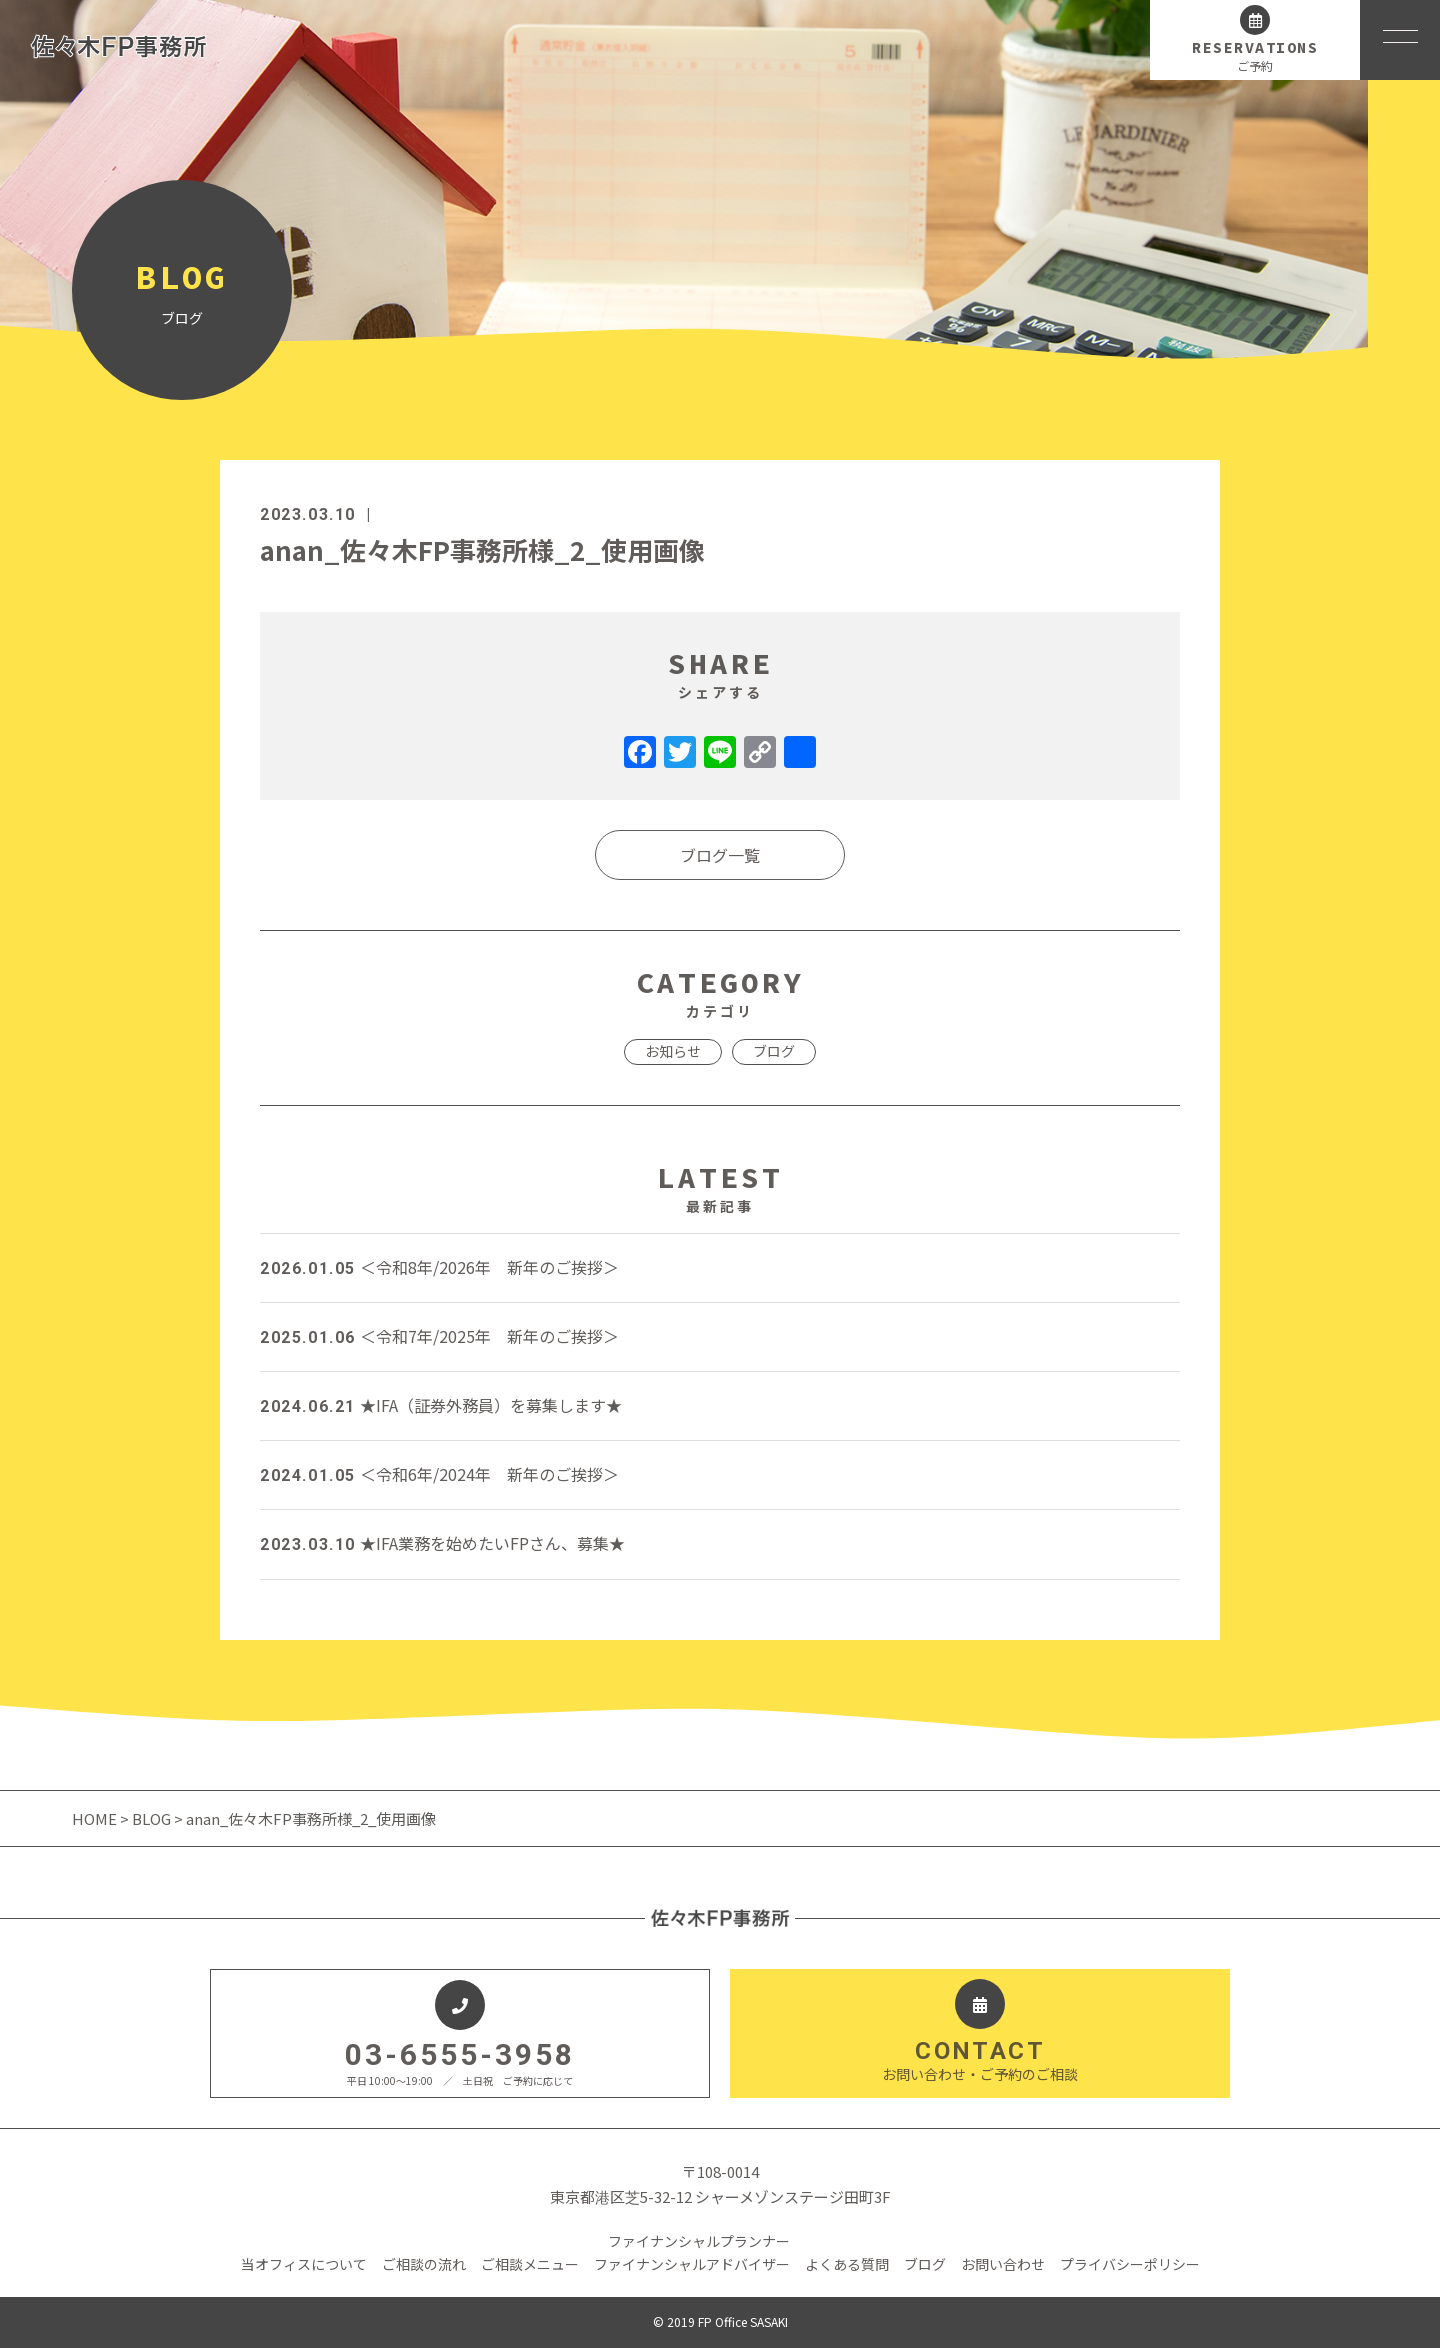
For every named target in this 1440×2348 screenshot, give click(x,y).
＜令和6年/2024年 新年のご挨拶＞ (439, 1474)
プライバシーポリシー (1130, 2264)
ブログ (774, 1051)
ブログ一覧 (720, 855)
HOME (96, 1818)
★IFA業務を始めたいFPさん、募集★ (442, 1543)
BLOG (151, 1818)
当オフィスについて (304, 2264)
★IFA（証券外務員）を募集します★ (441, 1405)
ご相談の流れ (424, 2264)
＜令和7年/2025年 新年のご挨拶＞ (439, 1336)
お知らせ (673, 1051)
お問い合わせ (1003, 2264)
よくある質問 (847, 2264)
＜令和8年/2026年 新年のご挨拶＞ (439, 1267)
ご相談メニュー (530, 2264)
